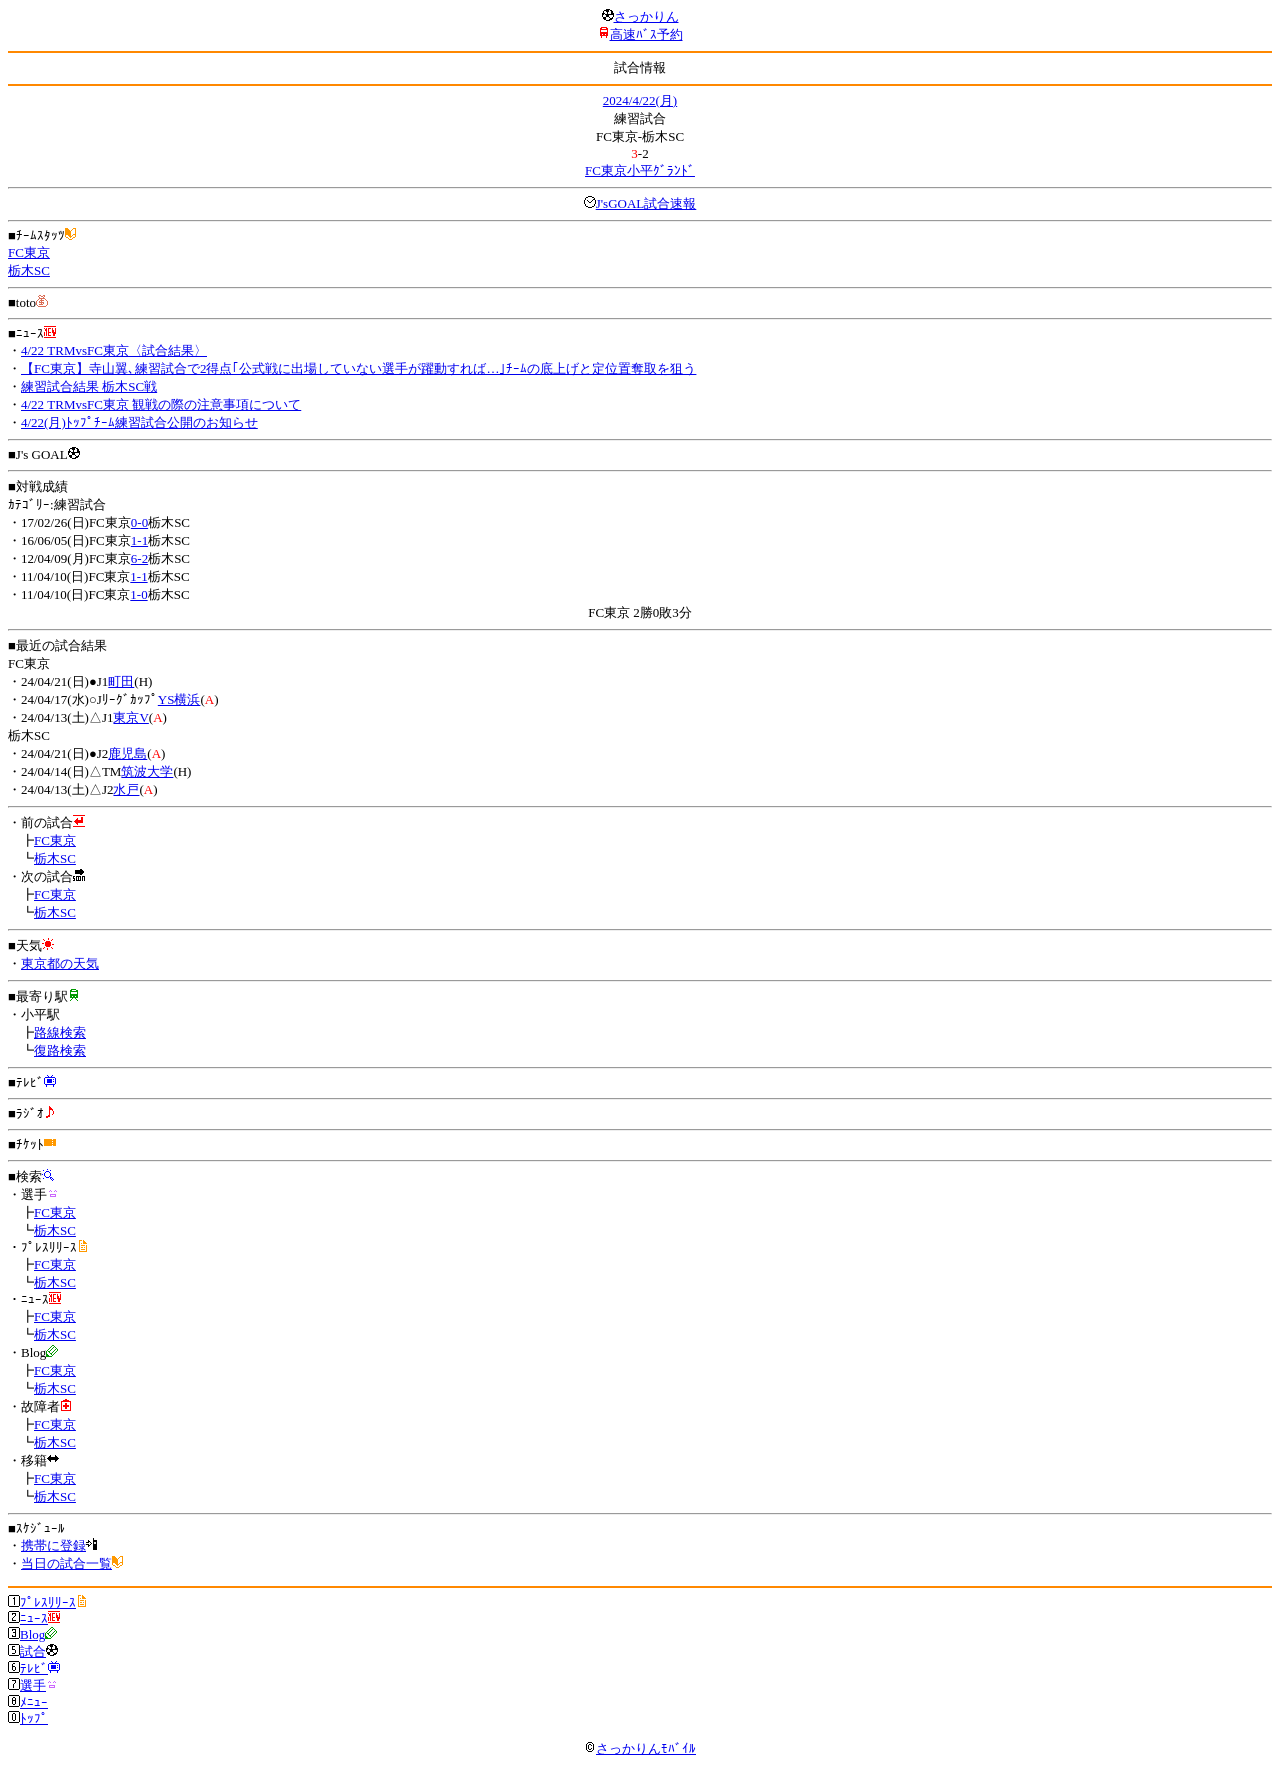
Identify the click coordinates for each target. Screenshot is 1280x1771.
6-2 (139, 558)
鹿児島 (127, 753)
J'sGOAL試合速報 (646, 203)
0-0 (139, 522)
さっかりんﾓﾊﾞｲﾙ (640, 1748)
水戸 (126, 789)
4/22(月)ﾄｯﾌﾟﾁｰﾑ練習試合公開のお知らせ (139, 422)
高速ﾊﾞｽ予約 (646, 34)
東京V (130, 717)
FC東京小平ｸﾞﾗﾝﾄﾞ (640, 170)
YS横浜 (179, 699)
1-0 (138, 594)
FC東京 (29, 252)
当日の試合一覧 (66, 1563)
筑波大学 (147, 771)
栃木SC (29, 270)
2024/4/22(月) (640, 100)
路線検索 (60, 1032)
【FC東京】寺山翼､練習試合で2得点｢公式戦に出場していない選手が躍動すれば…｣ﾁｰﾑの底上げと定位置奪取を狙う (358, 368)
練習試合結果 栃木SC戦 (89, 386)
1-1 (139, 540)
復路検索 (60, 1050)
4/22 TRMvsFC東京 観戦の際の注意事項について (161, 404)
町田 (121, 681)
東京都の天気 (60, 963)
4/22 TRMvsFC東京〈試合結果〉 (114, 350)
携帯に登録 (53, 1545)
